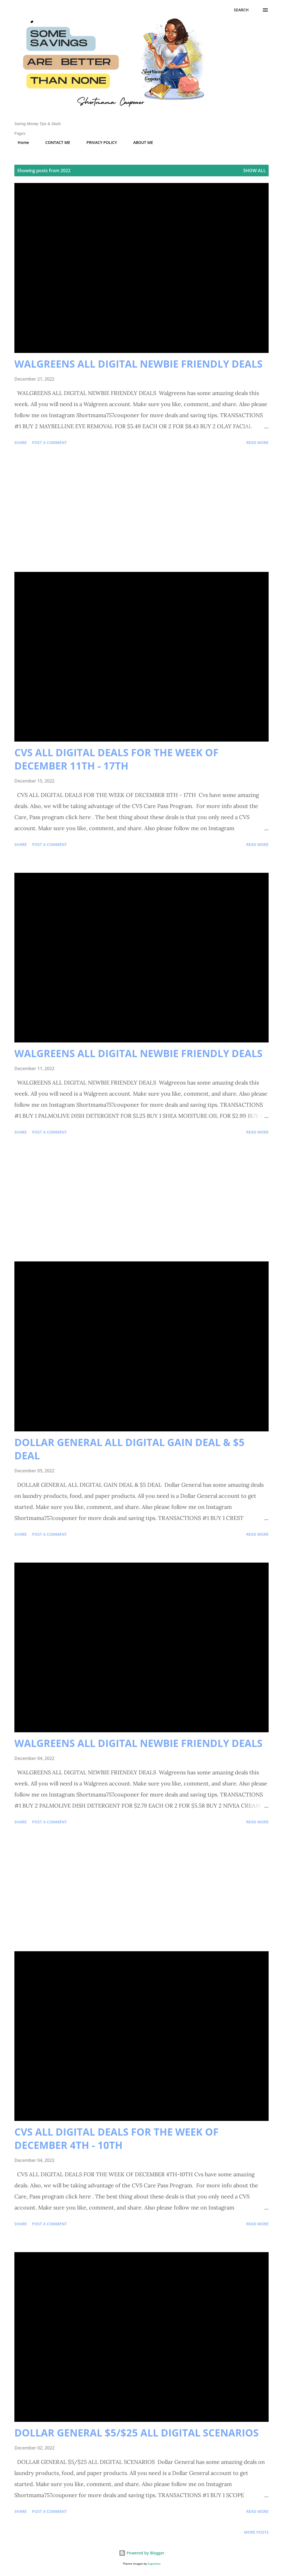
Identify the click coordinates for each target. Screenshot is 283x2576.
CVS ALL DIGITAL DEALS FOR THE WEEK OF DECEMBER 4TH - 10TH (116, 2138)
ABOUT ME (140, 142)
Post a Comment (49, 442)
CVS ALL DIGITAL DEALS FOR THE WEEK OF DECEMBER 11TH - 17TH (116, 759)
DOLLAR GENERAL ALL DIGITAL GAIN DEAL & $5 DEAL (129, 1449)
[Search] (241, 10)
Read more (257, 442)
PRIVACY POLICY (98, 142)
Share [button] (20, 442)
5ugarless (154, 2563)
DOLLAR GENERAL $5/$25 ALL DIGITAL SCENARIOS (136, 2433)
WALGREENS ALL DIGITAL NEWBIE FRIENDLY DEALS (138, 364)
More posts (256, 2532)
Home (20, 142)
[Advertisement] (141, 509)
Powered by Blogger (141, 2553)
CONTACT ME (54, 142)
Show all (254, 170)
